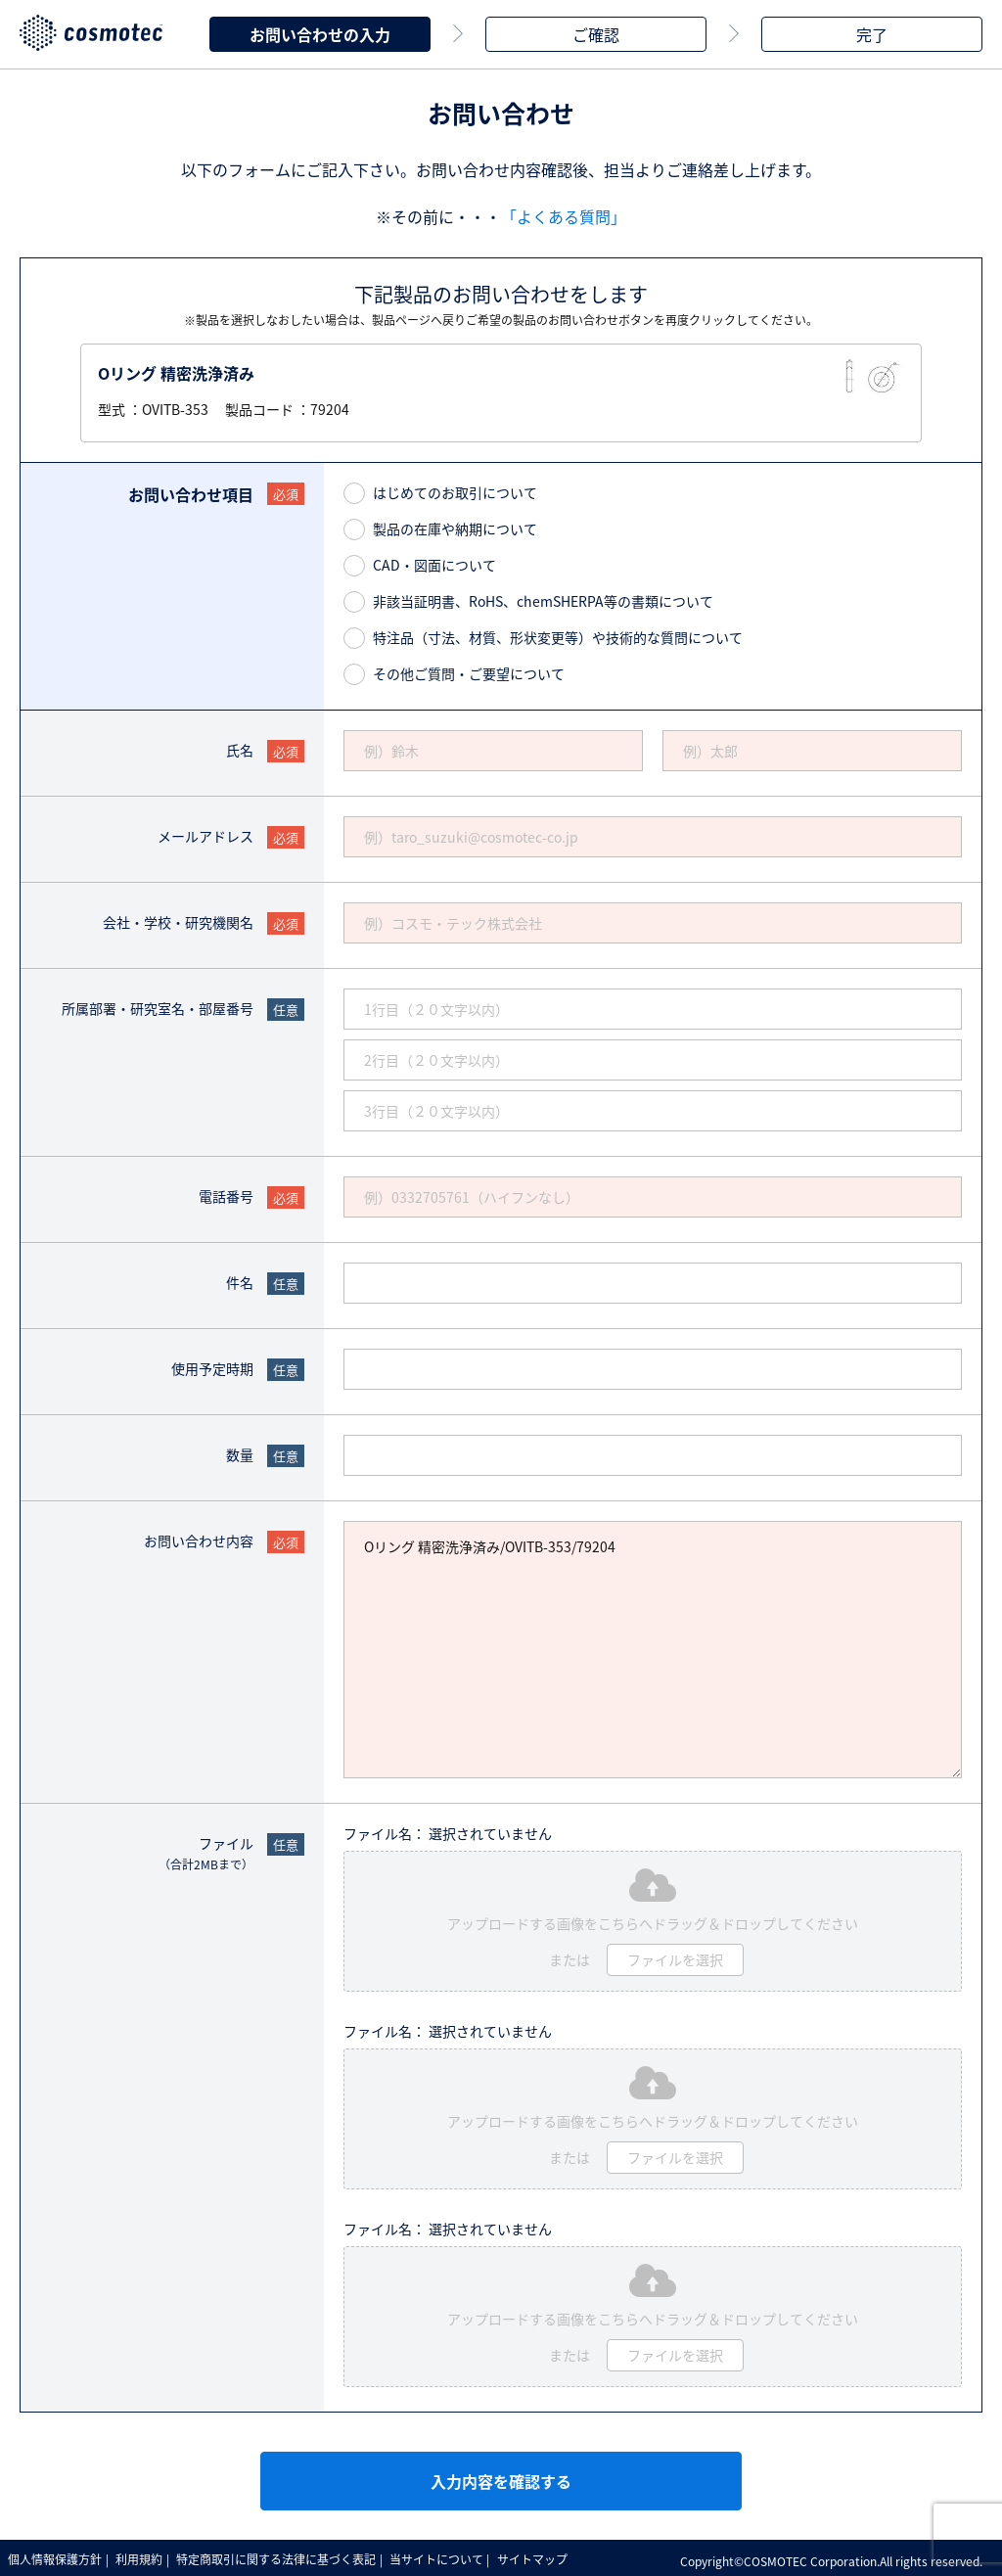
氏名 (239, 747)
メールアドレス (205, 833)
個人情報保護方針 (57, 2556)
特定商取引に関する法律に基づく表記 (284, 2556)
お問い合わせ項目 (190, 491)
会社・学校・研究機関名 (178, 919)
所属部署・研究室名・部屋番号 (157, 1005)
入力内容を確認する (501, 2478)
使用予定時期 (212, 1365)
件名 (239, 1279)
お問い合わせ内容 (198, 1537)
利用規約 (143, 2556)
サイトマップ (546, 2556)
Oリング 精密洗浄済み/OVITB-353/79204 (652, 1646)
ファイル (206, 1850)
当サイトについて (447, 2556)
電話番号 (226, 1193)
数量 (239, 1451)
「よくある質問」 (563, 213)
